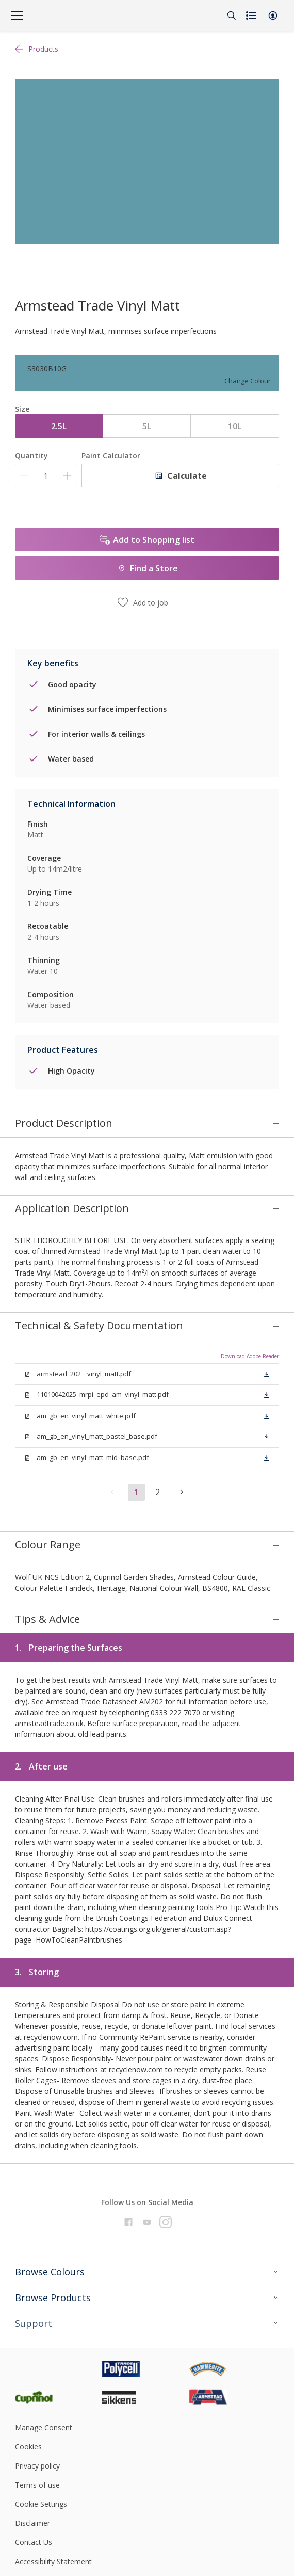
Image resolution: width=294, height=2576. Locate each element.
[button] (273, 15)
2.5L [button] (59, 426)
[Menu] (17, 15)
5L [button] (146, 426)
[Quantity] (45, 475)
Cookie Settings (41, 2453)
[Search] (231, 15)
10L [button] (234, 426)
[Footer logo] (58, 2318)
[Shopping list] (252, 15)
